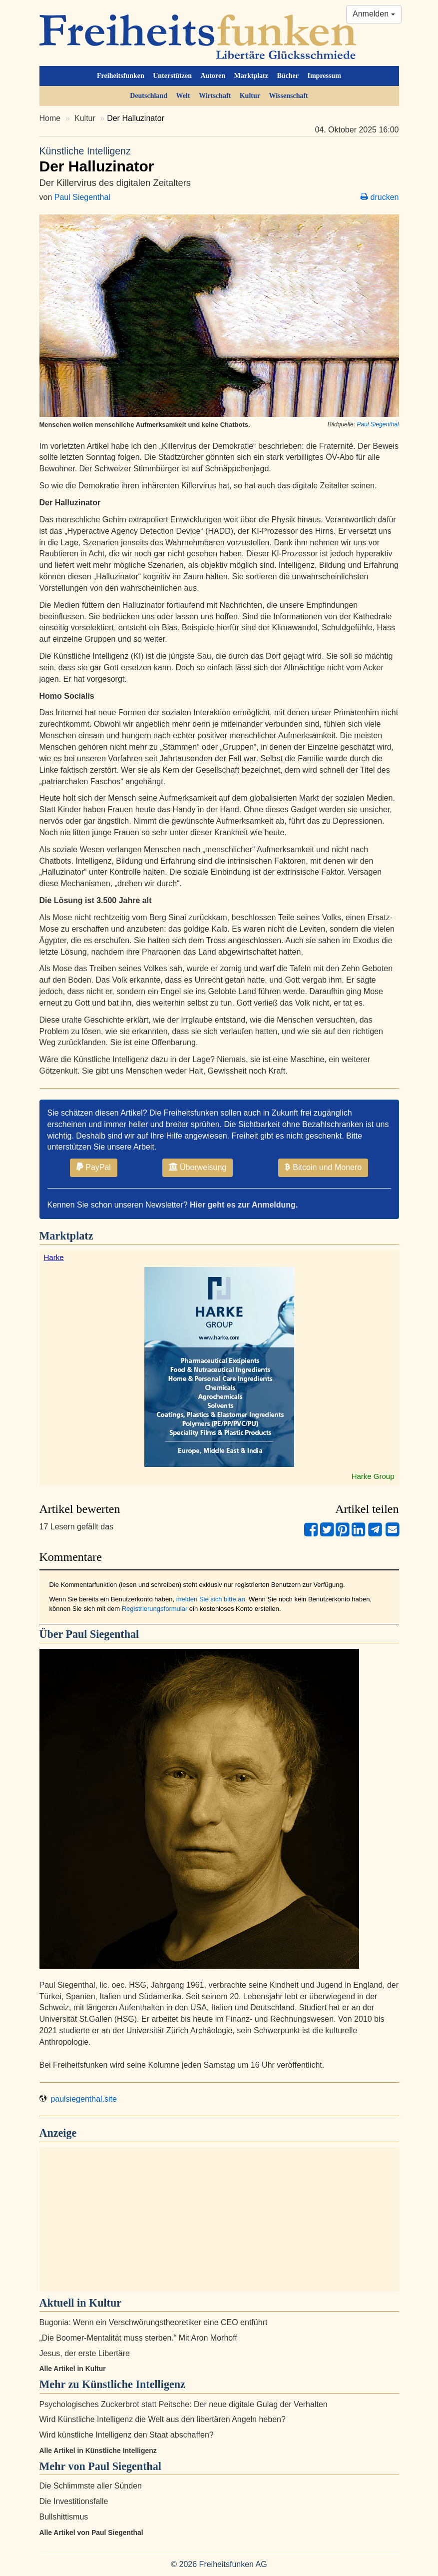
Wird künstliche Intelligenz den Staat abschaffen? (126, 2435)
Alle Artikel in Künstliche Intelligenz (98, 2451)
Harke (54, 1257)
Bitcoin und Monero (323, 1167)
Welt (183, 95)
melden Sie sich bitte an (210, 1599)
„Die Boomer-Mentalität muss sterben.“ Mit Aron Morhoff (138, 2338)
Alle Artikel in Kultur (72, 2369)
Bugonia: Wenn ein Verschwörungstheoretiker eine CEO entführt (153, 2322)
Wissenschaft (288, 95)
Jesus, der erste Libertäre (84, 2353)
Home (50, 118)
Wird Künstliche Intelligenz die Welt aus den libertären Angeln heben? (162, 2419)
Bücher (288, 75)
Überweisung (197, 1167)
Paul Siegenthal (82, 197)
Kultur (250, 95)
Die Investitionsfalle (73, 2501)
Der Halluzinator (219, 159)
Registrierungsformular (155, 1608)
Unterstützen (172, 75)
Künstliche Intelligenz (133, 2384)
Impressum (324, 75)
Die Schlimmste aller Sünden (90, 2486)
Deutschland (148, 95)
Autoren (212, 75)
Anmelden (374, 13)
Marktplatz (251, 75)
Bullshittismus (63, 2517)
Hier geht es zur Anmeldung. (244, 1205)
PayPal (93, 1167)
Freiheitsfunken (120, 75)
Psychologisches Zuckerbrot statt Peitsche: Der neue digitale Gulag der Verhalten (183, 2404)
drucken (380, 197)
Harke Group (373, 1476)
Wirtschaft (215, 95)
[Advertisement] (219, 2220)
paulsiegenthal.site (78, 2099)
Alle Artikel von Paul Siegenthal (91, 2533)
